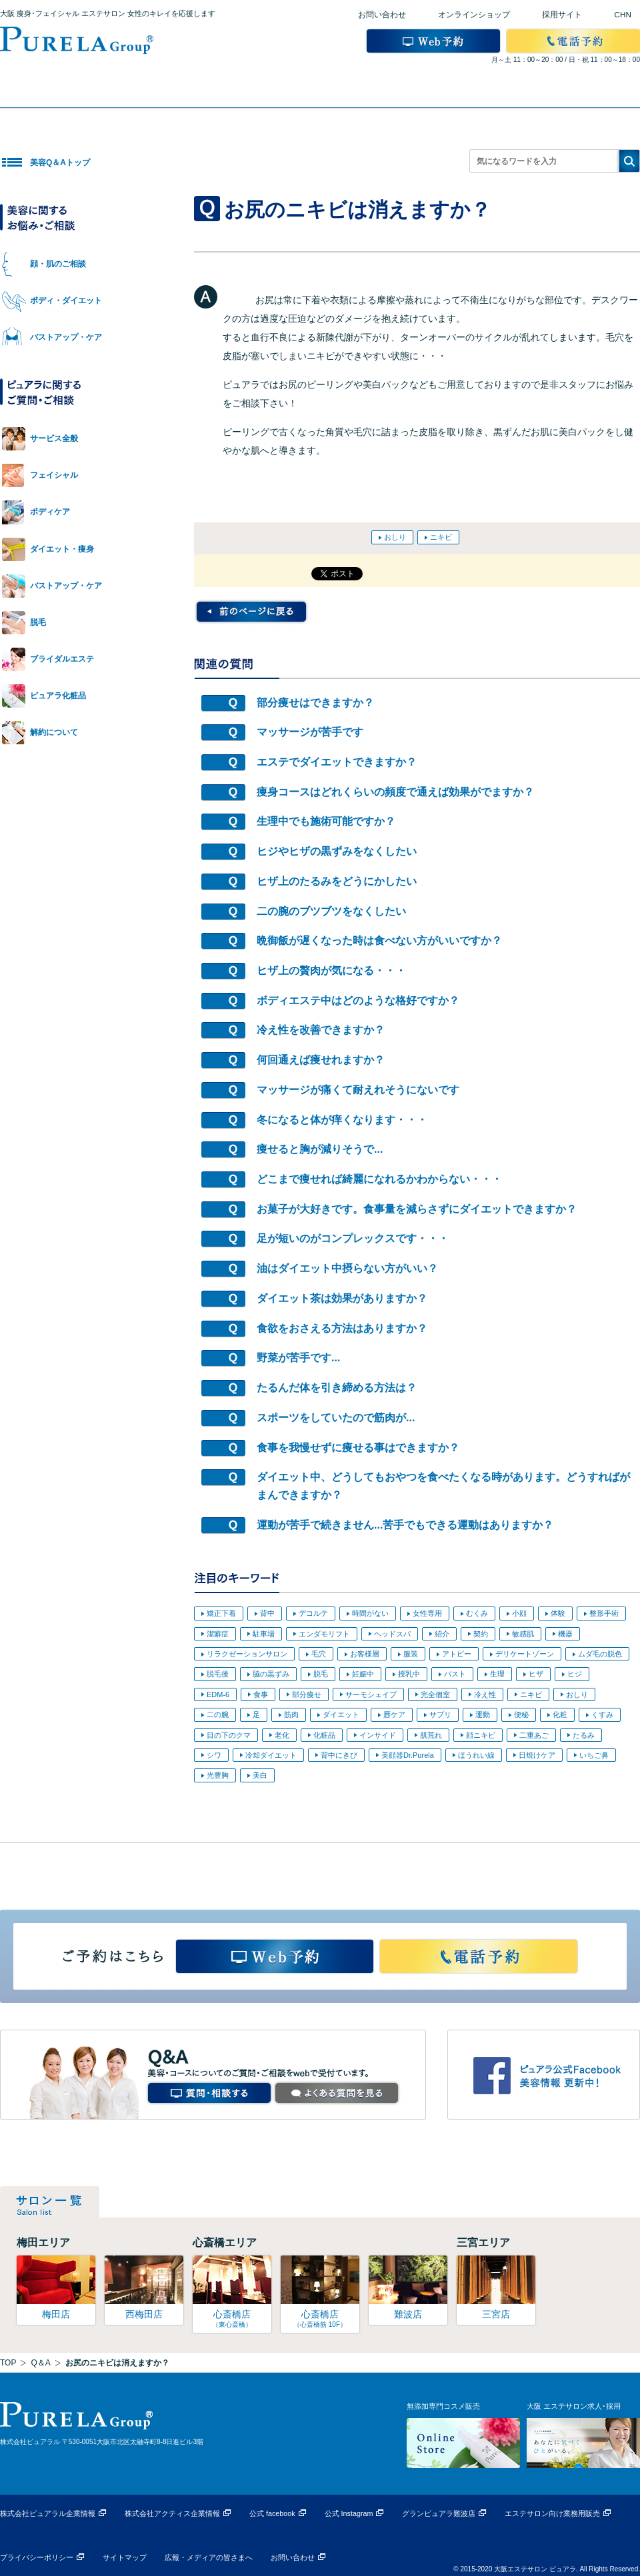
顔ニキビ (480, 1735)
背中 (267, 1613)
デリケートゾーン (524, 1654)
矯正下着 (221, 1613)
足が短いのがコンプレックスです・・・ (353, 1238)
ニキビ (441, 537)
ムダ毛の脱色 (600, 1654)
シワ (214, 1755)
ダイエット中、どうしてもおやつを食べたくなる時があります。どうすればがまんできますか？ (443, 1486)
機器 (565, 1634)
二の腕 (218, 1714)
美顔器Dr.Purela (407, 1755)
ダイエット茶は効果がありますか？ (342, 1298)
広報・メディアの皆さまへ (209, 2557)
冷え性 (485, 1694)
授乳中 (409, 1674)
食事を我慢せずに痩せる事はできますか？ (358, 1447)
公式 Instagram (349, 2513)
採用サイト (562, 14)
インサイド (377, 1735)
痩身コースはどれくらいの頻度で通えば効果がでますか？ (395, 792)
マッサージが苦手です (310, 732)
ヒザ (536, 1674)
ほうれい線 (476, 1755)
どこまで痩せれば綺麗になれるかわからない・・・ (379, 1179)
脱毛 (320, 1674)
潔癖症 (218, 1634)
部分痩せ (306, 1694)
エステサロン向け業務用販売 (552, 2513)
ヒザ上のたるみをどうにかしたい (337, 881)
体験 (558, 1613)
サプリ (440, 1714)
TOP (8, 2362)
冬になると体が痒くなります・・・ (342, 1119)
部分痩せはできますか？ (315, 702)
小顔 (519, 1613)
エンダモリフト (324, 1634)
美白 (260, 1775)
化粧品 (324, 1735)
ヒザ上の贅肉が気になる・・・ (331, 970)
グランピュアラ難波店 (438, 2513)
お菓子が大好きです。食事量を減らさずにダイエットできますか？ (417, 1209)
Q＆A (40, 2362)
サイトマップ (125, 2557)
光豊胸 (218, 1775)
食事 (260, 1694)
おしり (395, 537)
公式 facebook (272, 2513)
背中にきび (339, 1755)
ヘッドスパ (392, 1634)
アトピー (456, 1654)
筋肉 (291, 1714)
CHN (622, 14)
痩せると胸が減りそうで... (320, 1149)
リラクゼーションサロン (247, 1654)
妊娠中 (363, 1674)
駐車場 (264, 1634)
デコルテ (313, 1613)
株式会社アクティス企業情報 (172, 2513)
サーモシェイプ (371, 1694)
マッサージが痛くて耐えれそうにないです (358, 1089)
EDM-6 (218, 1694)
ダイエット (341, 1714)
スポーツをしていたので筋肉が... (336, 1417)
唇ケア (394, 1714)
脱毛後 (218, 1674)
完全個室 (435, 1694)
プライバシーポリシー (36, 2557)
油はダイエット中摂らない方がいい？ (347, 1268)
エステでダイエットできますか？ (337, 762)
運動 (482, 1714)
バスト (455, 1674)
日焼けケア (537, 1755)
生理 (497, 1674)
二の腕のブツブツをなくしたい (331, 911)
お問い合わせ (382, 14)
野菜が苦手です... (298, 1357)
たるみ (584, 1735)
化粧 (560, 1714)
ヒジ (574, 1674)
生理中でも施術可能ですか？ (326, 821)
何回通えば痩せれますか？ (321, 1059)
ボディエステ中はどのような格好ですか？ (358, 1000)
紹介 (442, 1634)
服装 (410, 1654)
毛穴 (318, 1654)
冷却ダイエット (271, 1755)
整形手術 (604, 1613)
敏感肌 (523, 1634)
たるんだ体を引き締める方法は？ (337, 1387)
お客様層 (364, 1654)
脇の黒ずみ (271, 1674)
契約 (480, 1634)
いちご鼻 (594, 1755)
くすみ (602, 1714)
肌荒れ (431, 1735)
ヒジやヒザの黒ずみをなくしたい (337, 851)
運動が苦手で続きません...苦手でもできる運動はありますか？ (405, 1525)
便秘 (521, 1714)
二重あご (534, 1735)
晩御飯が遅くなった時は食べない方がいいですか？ (379, 940)
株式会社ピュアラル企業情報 (47, 2513)
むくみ (477, 1613)
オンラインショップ (474, 14)
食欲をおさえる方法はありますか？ (342, 1328)
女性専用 (427, 1613)
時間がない (370, 1613)
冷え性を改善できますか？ (321, 1029)
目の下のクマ (229, 1735)
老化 (282, 1735)
